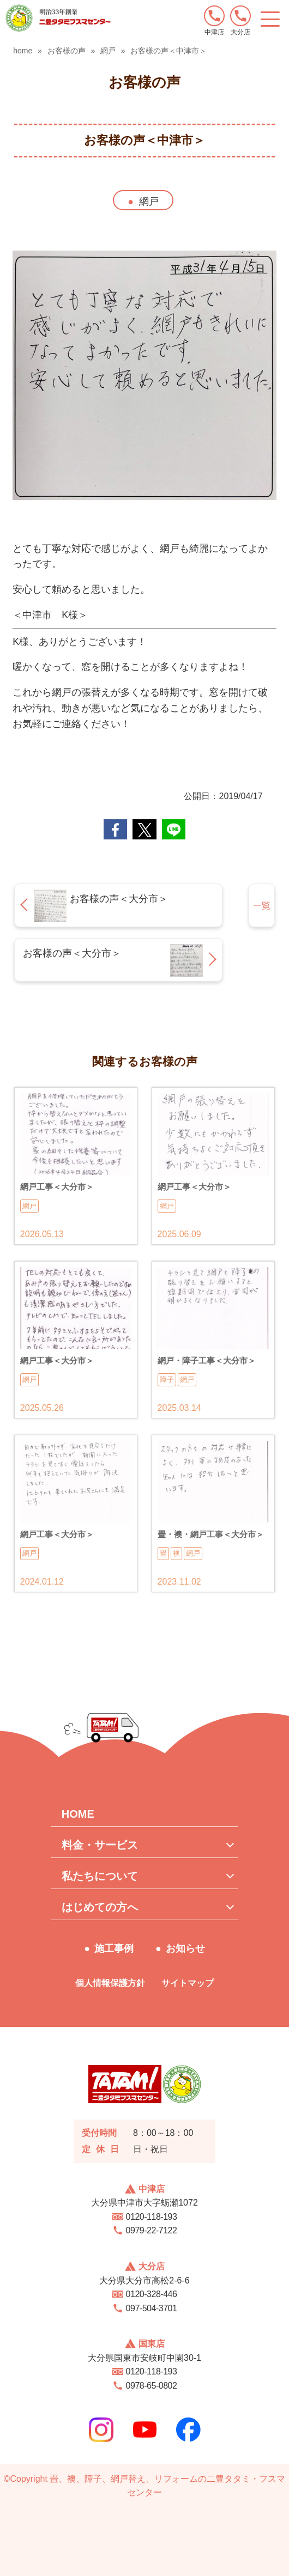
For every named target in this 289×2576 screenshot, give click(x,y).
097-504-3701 (151, 2308)
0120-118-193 (151, 2216)
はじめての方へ (100, 1907)
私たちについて (100, 1876)
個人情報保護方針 (110, 1983)
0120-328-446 (151, 2294)
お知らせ (185, 1948)
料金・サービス (100, 1845)
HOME (78, 1814)
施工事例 (114, 1948)
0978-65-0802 (151, 2385)
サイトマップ (187, 1983)
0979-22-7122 (151, 2230)
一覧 (261, 905)
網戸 (149, 201)
